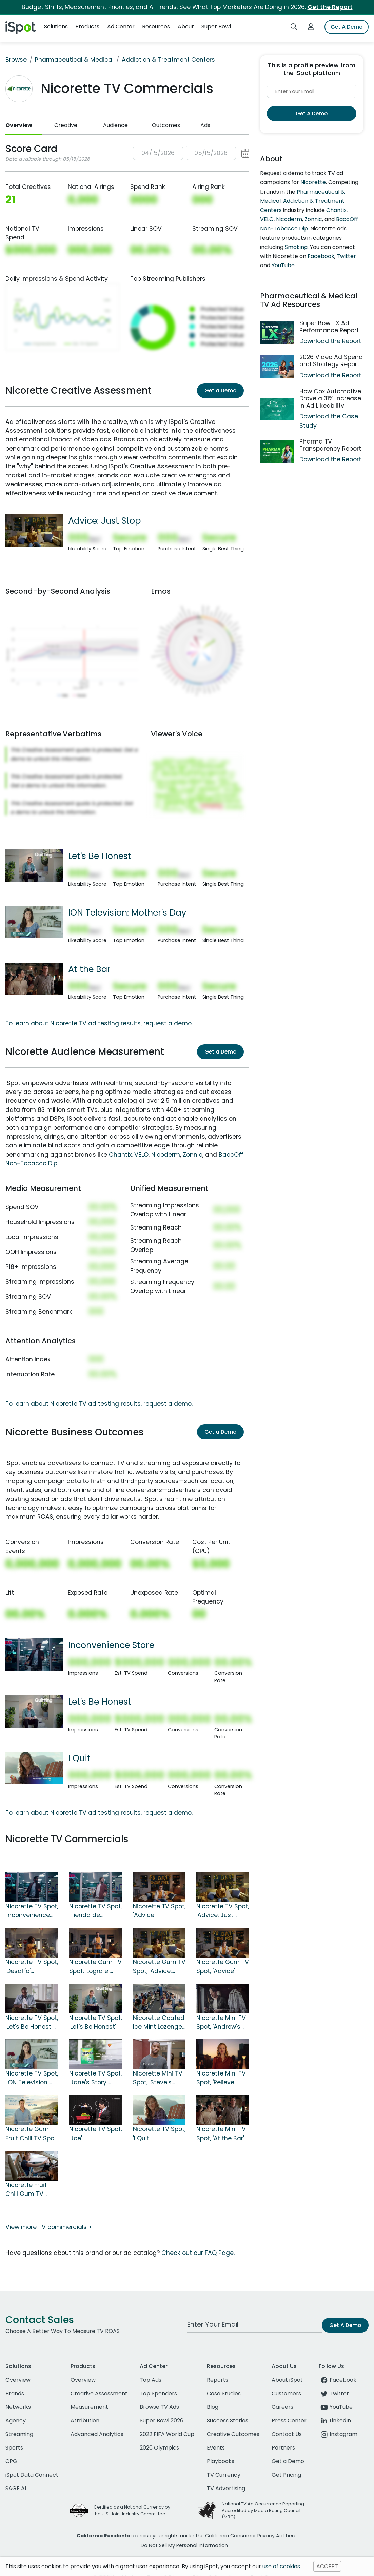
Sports (14, 2448)
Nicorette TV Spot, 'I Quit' (159, 2133)
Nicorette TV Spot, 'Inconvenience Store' (31, 1911)
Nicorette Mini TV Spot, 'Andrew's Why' (221, 2022)
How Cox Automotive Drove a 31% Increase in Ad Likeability (330, 398)
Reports (217, 2380)
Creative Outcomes (233, 2434)
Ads (205, 125)
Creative (65, 125)
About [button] (186, 27)
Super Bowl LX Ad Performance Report (329, 326)
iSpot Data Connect (31, 2475)
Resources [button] (156, 27)
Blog (212, 2407)
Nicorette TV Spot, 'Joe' (95, 2133)
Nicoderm (165, 1155)
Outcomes (166, 125)
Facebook (321, 256)
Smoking (296, 247)
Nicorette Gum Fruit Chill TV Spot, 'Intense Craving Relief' (31, 2134)
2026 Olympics (159, 2448)
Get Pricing (286, 2475)
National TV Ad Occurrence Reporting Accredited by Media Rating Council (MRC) (263, 2510)
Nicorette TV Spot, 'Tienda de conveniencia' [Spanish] (95, 1911)
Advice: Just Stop (104, 520)
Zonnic (192, 1155)
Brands (14, 2393)
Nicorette (313, 182)
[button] (191, 153)
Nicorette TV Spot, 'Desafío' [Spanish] (31, 1966)
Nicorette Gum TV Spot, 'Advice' (222, 1966)
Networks (18, 2407)
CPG (11, 2461)
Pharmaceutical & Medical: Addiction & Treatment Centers (302, 201)
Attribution (85, 2420)
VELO (141, 1155)
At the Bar (89, 969)
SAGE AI (15, 2488)
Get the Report (330, 7)
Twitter (346, 256)
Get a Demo (220, 390)
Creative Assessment (99, 2393)
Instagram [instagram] (338, 2434)
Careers (282, 2407)
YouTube (283, 265)
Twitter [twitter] (334, 2393)
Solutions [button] (56, 27)
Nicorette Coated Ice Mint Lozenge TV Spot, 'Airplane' (158, 2022)
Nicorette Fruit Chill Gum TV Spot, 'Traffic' (26, 2190)
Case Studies (224, 2393)
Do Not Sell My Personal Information (184, 2545)
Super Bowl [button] (216, 27)
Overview (18, 125)
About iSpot (287, 2380)
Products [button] (87, 27)
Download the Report (330, 341)
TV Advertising (226, 2488)
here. (292, 2535)
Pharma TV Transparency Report (330, 445)
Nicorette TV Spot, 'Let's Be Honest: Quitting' (31, 2022)
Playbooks (220, 2461)
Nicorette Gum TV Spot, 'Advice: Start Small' (159, 1966)
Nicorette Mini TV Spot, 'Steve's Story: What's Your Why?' (157, 2078)
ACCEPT (327, 2566)
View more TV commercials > (48, 2227)
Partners (283, 2448)
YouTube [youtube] (336, 2407)
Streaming (19, 2434)
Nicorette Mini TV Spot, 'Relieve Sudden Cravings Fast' (222, 2078)
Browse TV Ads (159, 2407)
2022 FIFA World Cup (167, 2434)
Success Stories (227, 2420)
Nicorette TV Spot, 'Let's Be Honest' (95, 2022)
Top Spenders (158, 2393)
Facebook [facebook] (337, 2380)
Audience (115, 125)
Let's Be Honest (99, 856)
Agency (15, 2420)
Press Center (289, 2420)
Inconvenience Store (111, 1645)
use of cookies (281, 2566)
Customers (286, 2393)
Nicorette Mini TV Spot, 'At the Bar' (221, 2133)
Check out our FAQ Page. (198, 2253)
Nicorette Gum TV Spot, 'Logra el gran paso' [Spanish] (95, 1966)
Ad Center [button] (121, 27)
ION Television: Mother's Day (127, 912)
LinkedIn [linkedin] (335, 2420)
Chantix (120, 1155)
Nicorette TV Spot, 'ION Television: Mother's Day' (31, 2078)
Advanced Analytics (97, 2434)
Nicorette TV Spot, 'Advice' (159, 1910)
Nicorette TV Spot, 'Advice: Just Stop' (222, 1911)
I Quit (79, 1758)
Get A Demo (346, 27)
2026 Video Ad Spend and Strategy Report (331, 360)
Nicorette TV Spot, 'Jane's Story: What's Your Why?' (95, 2078)
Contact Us (287, 2434)
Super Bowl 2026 (161, 2420)
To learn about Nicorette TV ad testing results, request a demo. (99, 1023)
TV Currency (223, 2475)
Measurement (89, 2407)
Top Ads (150, 2380)
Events (216, 2448)
